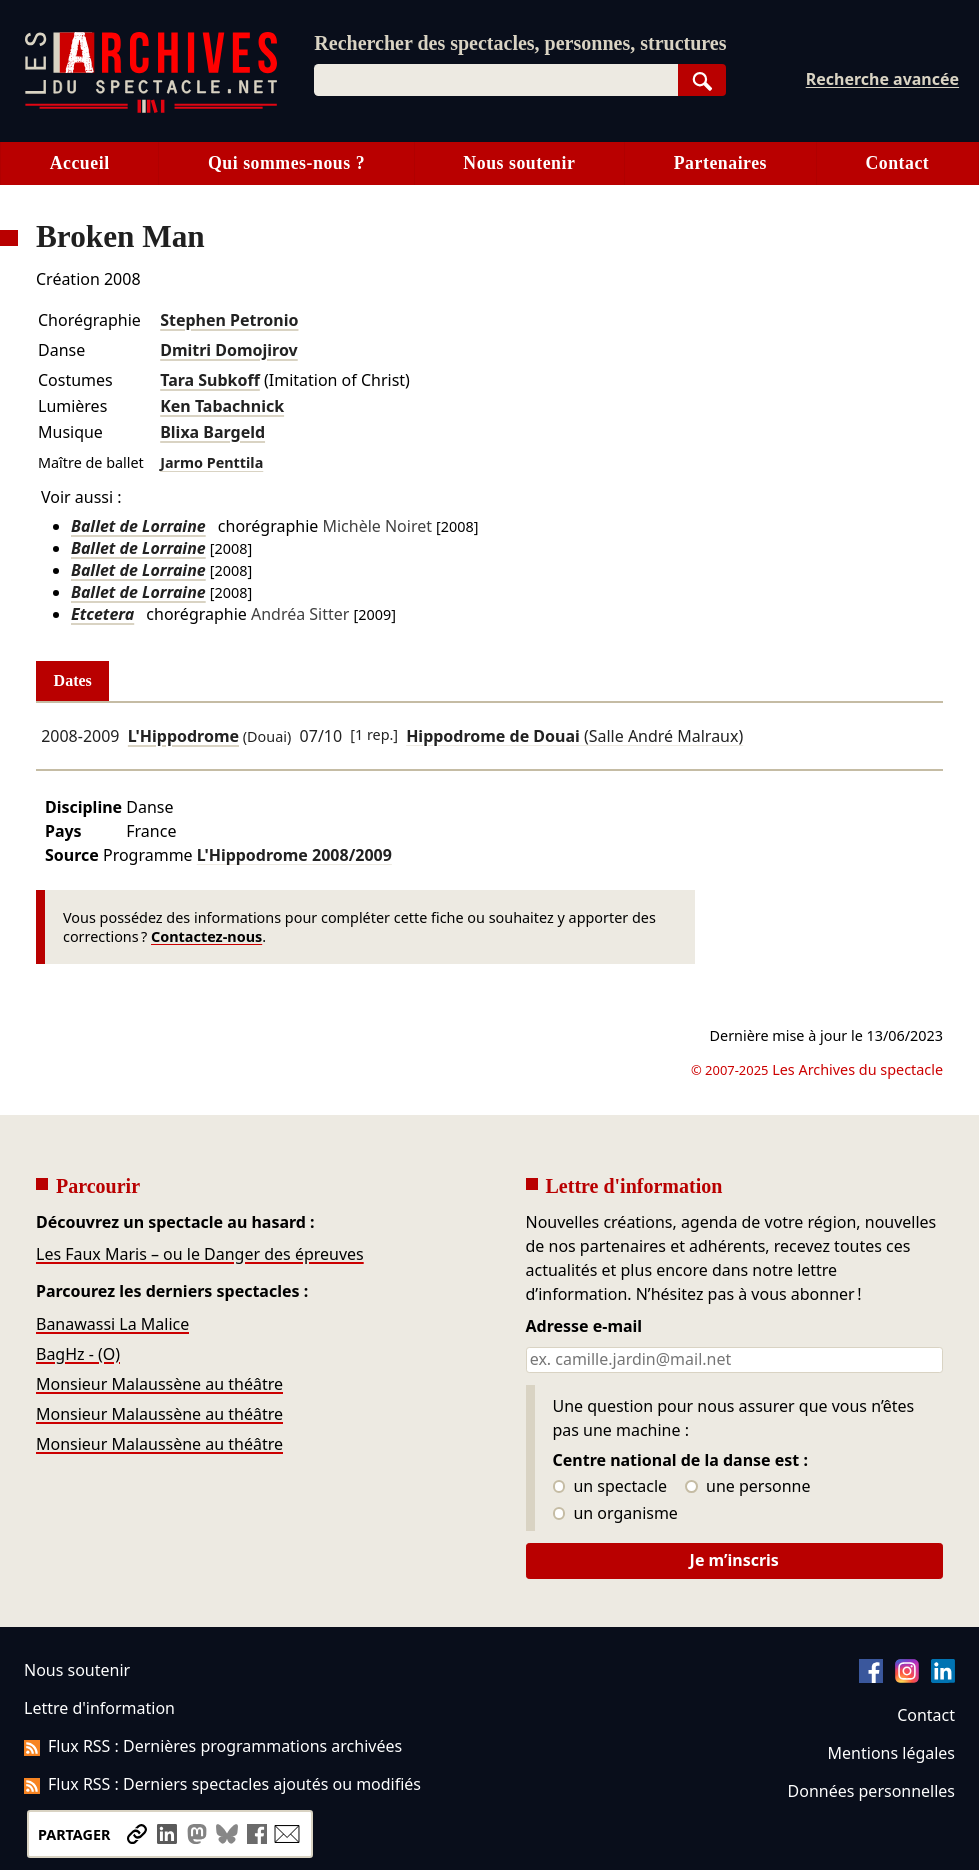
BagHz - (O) (78, 1354)
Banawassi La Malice (112, 1324)
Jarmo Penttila (211, 462)
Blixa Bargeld (212, 432)
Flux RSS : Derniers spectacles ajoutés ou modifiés (222, 1784)
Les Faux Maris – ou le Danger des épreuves (200, 1254)
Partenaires (720, 163)
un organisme (615, 1514)
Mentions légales (891, 1753)
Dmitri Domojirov (229, 350)
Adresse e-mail (584, 1327)
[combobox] (495, 80)
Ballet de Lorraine (138, 526)
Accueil (80, 163)
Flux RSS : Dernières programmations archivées (213, 1746)
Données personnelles (871, 1791)
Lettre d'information (99, 1708)
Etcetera (102, 614)
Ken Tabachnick (222, 406)
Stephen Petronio (229, 320)
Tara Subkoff (210, 380)
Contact (897, 163)
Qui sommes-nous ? (286, 163)
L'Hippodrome (183, 736)
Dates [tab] (73, 680)
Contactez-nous (206, 936)
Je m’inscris (734, 1560)
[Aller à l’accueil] (151, 108)
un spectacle (610, 1487)
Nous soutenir (519, 163)
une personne (747, 1487)
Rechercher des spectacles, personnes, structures (520, 43)
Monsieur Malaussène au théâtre (159, 1384)
